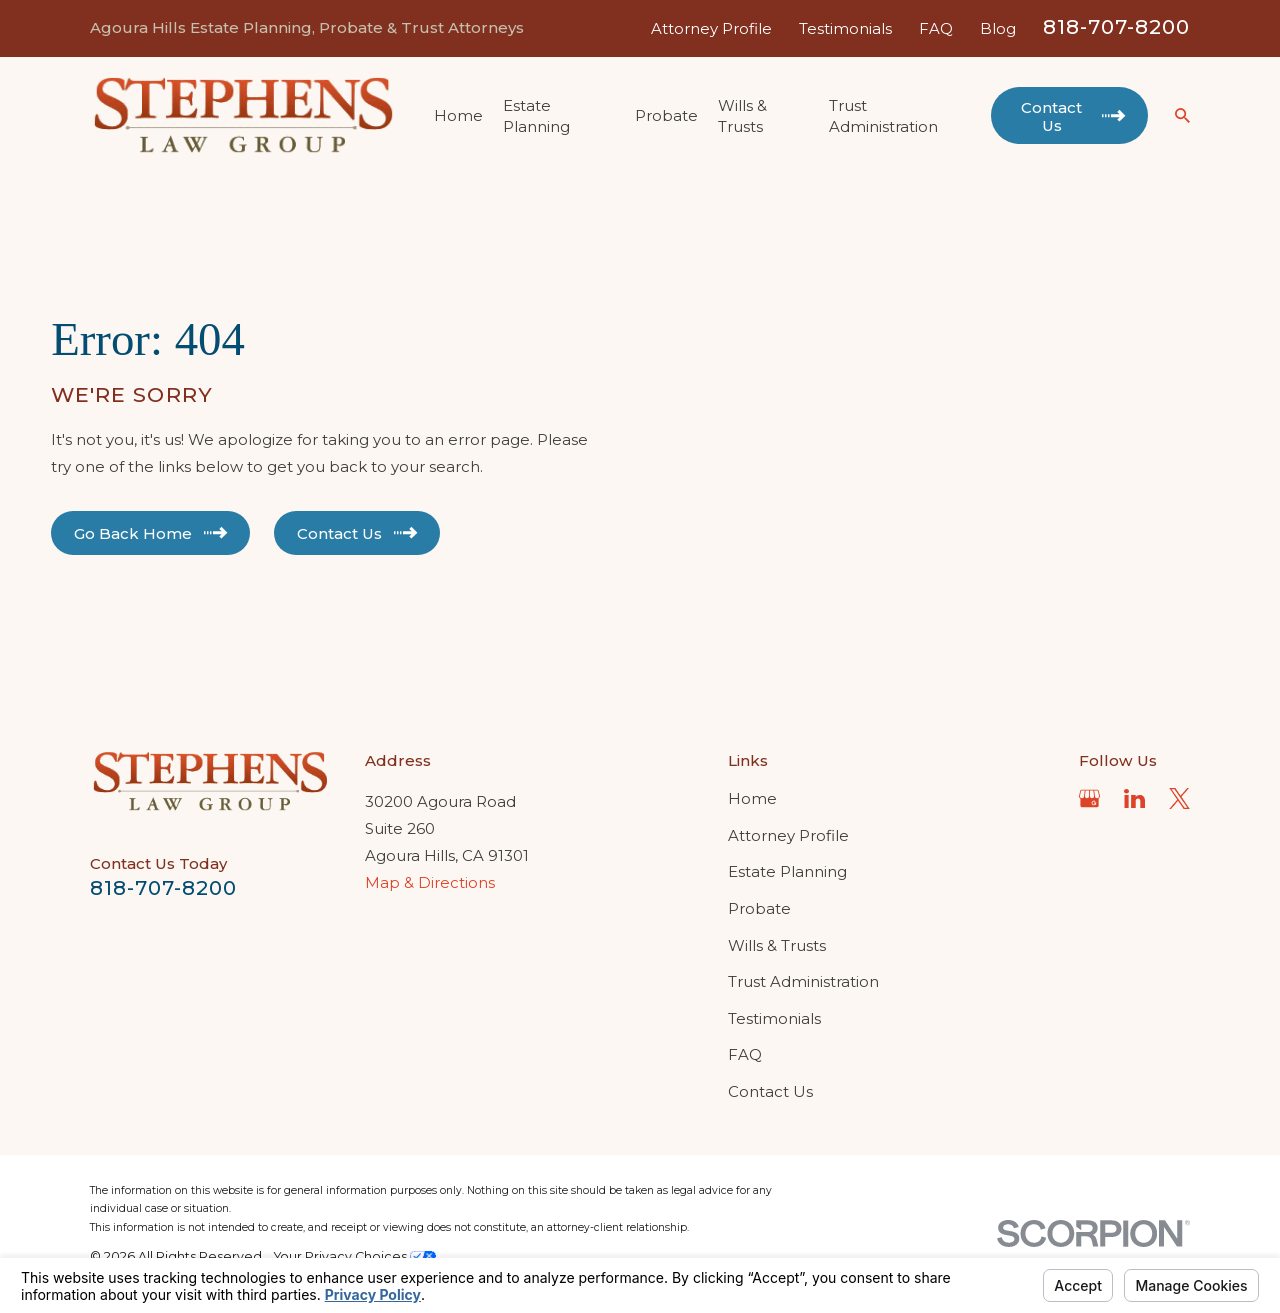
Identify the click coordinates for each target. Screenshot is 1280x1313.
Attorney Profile (711, 28)
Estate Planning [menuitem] (536, 116)
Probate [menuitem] (666, 115)
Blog (998, 28)
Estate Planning (787, 871)
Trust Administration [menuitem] (883, 116)
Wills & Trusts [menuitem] (742, 116)
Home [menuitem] (458, 115)
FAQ (936, 28)
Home (752, 798)
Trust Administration (803, 981)
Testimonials (845, 28)
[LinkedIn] (1134, 798)
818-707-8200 (1116, 27)
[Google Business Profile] (1089, 798)
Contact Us (770, 1091)
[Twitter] (1179, 798)
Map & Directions (430, 882)
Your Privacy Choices (355, 1256)
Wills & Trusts (777, 945)
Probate (759, 908)
